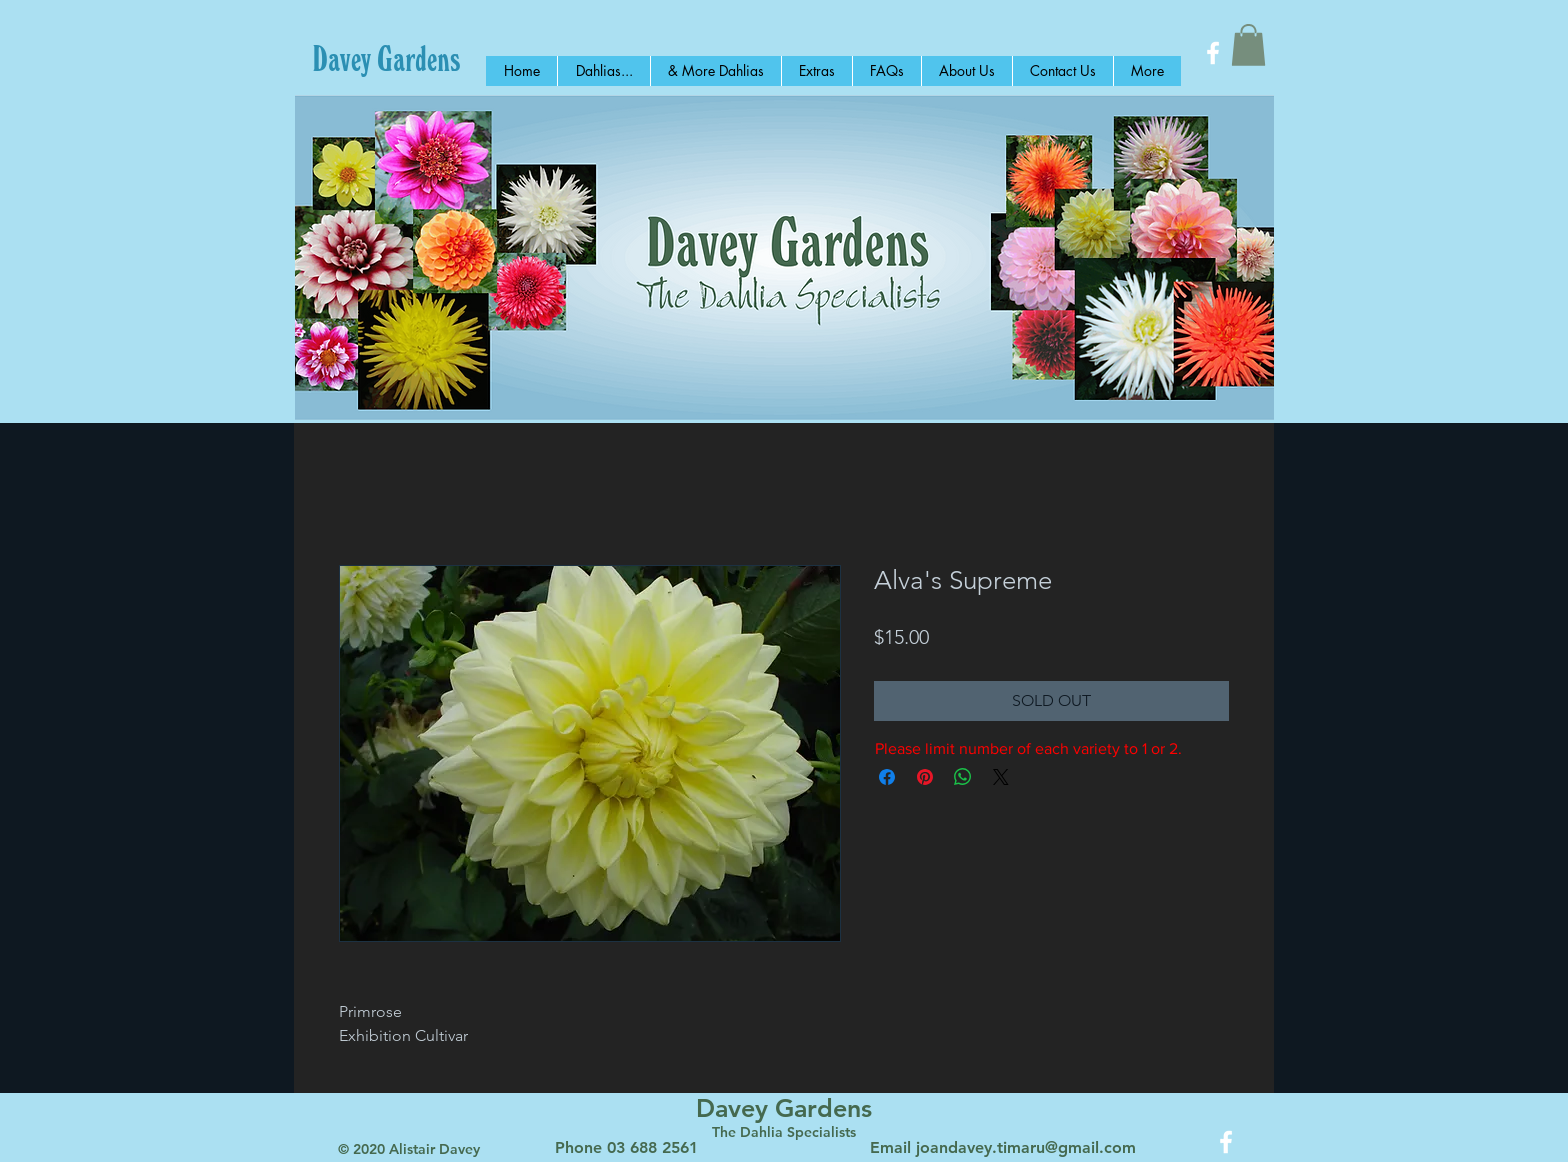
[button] (1248, 45)
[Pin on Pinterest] (925, 777)
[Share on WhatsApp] (963, 777)
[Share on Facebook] (887, 777)
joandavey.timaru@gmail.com (1026, 1147)
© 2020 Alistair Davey (409, 1149)
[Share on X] (1001, 777)
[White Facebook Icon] (1213, 53)
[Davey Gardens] (386, 58)
